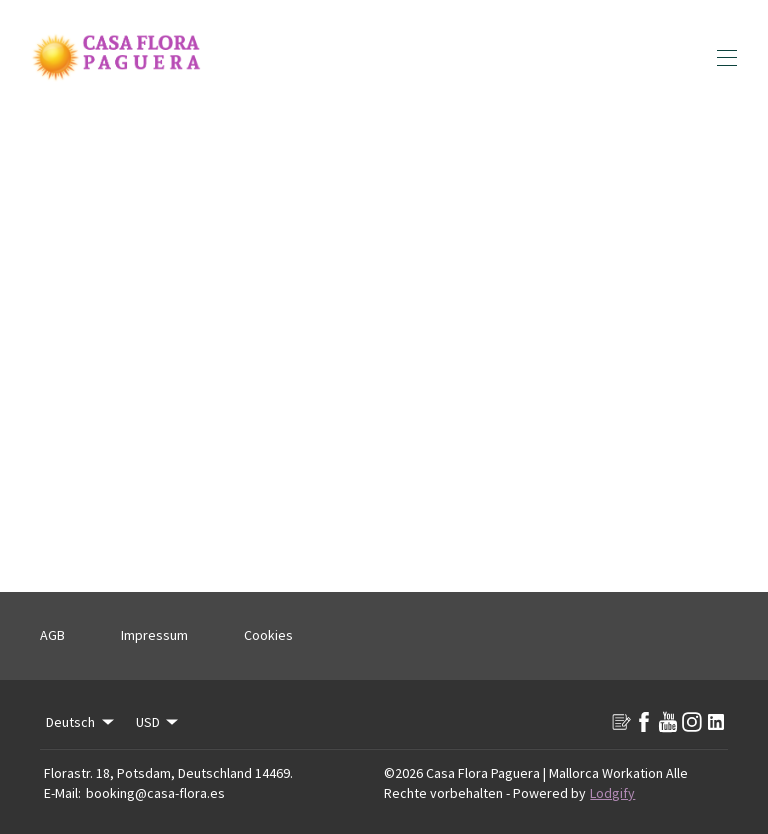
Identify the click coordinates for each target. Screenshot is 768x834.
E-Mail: (62, 793)
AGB (52, 635)
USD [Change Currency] (159, 722)
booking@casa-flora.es (155, 793)
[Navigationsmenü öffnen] (727, 58)
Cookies (268, 635)
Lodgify (612, 793)
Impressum (154, 635)
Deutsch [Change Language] (81, 722)
